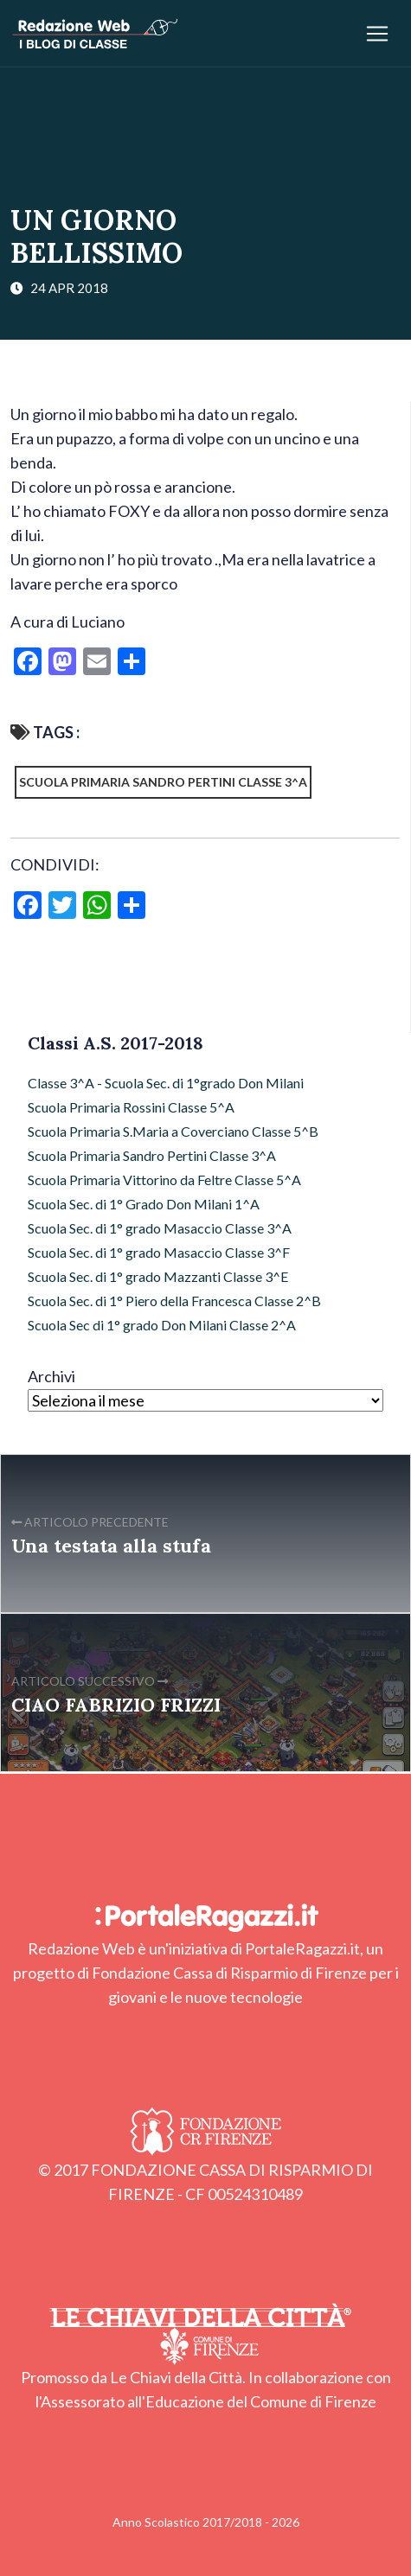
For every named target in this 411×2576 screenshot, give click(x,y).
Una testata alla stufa (111, 1545)
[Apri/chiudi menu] (377, 33)
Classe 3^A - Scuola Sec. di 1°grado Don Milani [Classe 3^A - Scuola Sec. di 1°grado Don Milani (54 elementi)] (166, 1082)
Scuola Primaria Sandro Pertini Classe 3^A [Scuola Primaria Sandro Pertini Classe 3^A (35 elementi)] (152, 1155)
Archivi (51, 1376)
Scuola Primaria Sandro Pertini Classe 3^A (163, 782)
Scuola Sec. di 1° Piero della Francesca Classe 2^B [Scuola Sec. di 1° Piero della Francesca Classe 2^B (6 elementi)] (174, 1300)
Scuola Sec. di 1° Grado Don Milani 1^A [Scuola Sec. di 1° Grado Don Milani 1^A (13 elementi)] (144, 1204)
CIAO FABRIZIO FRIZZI (116, 1705)
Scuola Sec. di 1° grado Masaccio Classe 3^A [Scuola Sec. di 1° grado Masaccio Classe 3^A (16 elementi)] (160, 1228)
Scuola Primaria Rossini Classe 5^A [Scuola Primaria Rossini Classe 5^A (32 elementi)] (131, 1107)
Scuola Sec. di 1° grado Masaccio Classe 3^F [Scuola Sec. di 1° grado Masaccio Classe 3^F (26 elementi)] (159, 1252)
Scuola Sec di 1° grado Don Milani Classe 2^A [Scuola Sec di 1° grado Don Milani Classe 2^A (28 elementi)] (162, 1325)
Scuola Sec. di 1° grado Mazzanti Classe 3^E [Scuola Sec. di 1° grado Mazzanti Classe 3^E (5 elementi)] (158, 1276)
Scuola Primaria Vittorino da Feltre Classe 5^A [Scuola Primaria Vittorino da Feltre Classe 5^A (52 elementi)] (164, 1179)
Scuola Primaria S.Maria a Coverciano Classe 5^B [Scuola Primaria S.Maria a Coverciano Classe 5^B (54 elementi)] (173, 1131)
